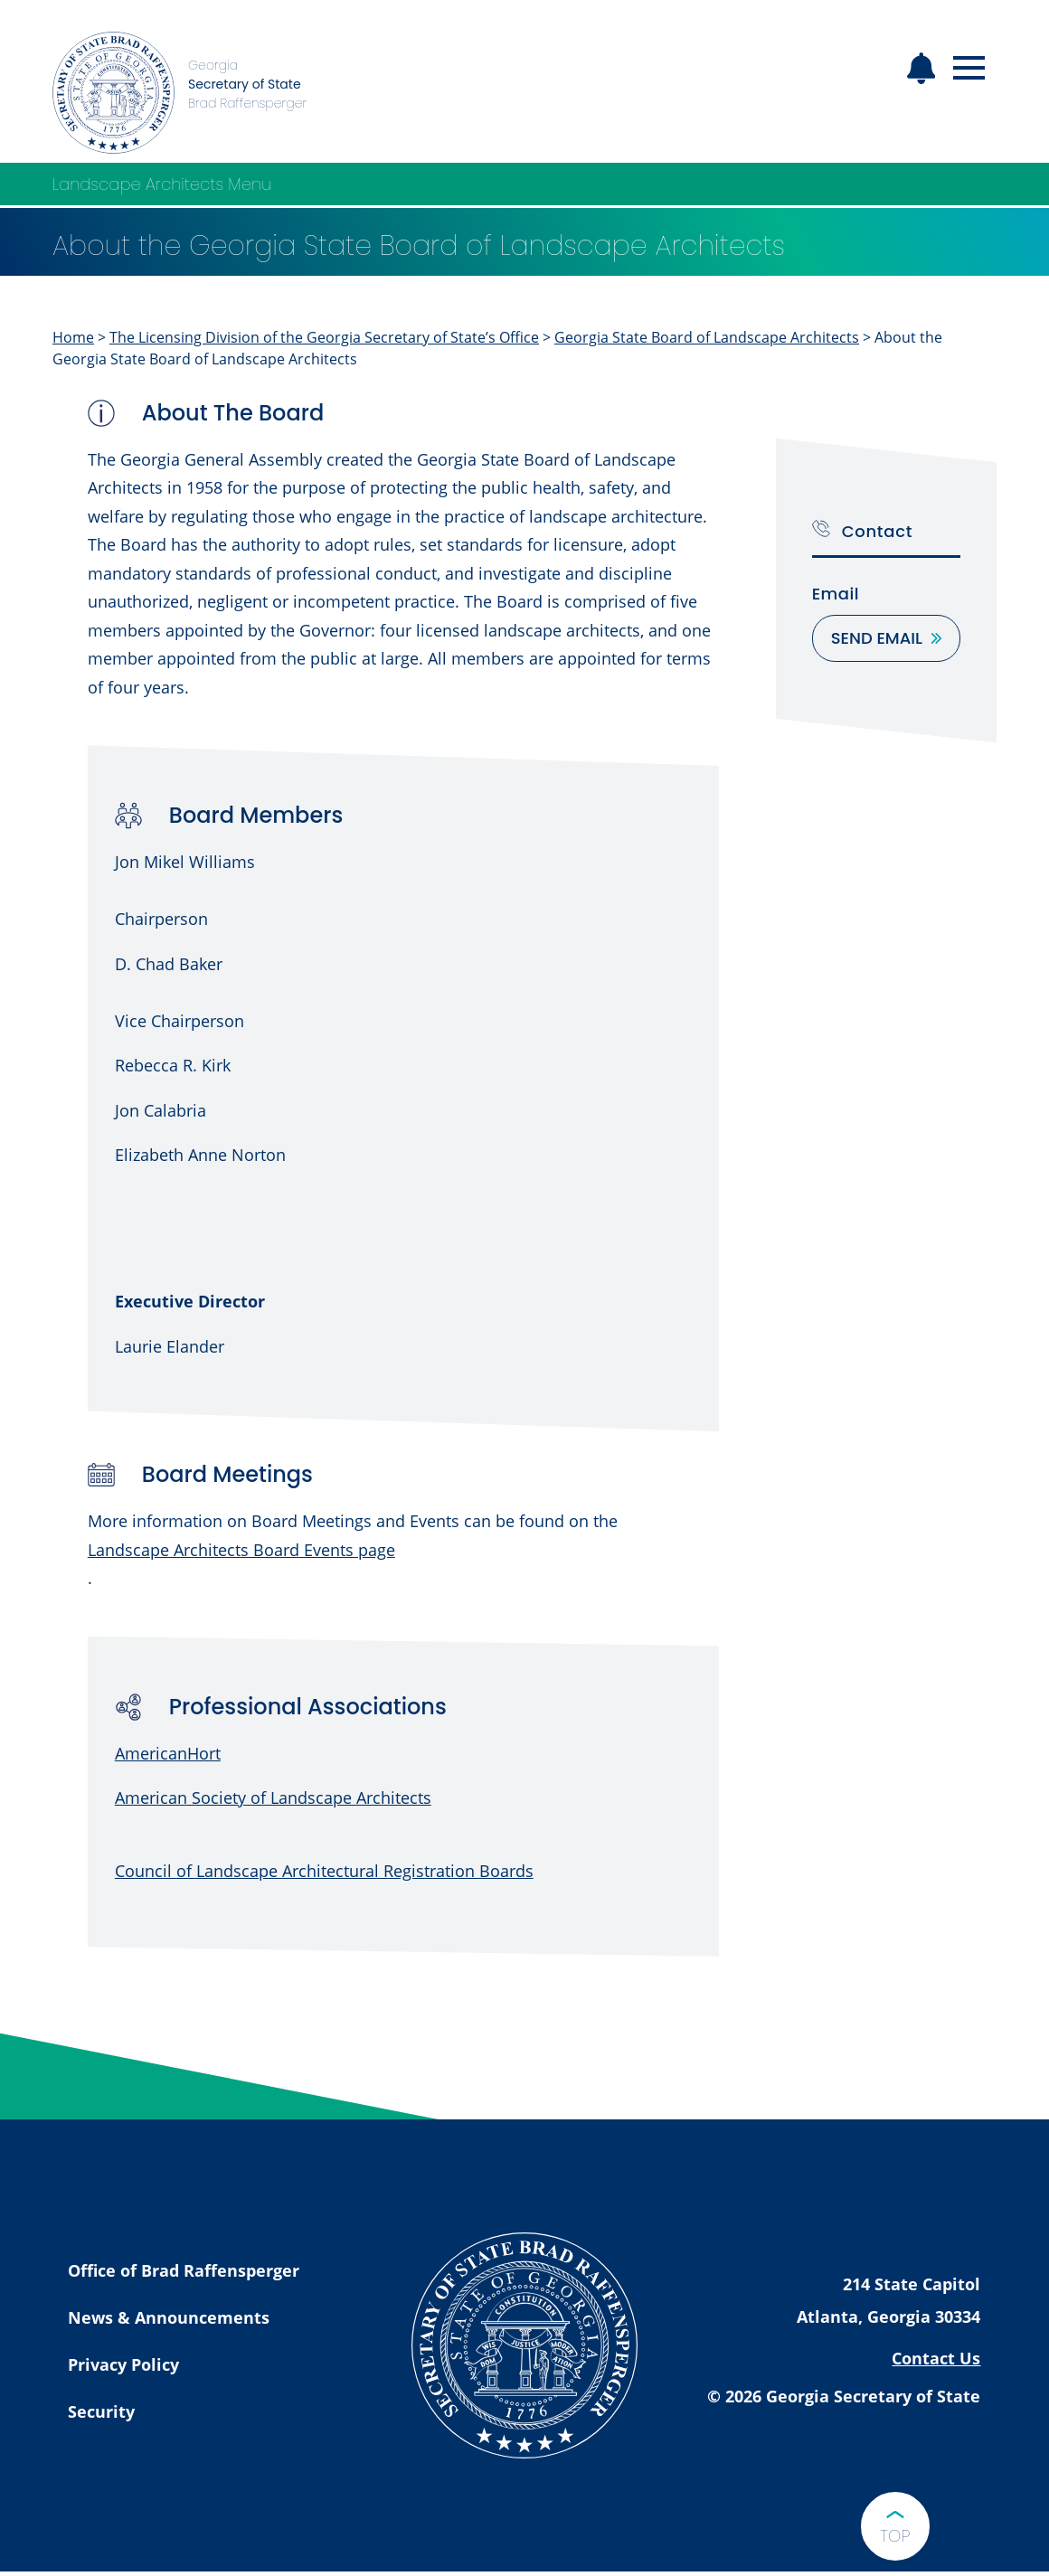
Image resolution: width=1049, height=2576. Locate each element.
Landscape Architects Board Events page (241, 1550)
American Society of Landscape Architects (273, 1797)
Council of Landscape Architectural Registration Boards (324, 1871)
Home (73, 337)
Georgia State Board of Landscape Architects (706, 337)
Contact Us (936, 2358)
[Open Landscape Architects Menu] (978, 184)
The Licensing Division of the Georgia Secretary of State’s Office (324, 337)
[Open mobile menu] (969, 68)
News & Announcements (168, 2317)
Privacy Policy (123, 2364)
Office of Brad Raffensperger (183, 2270)
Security (101, 2411)
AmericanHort (168, 1753)
